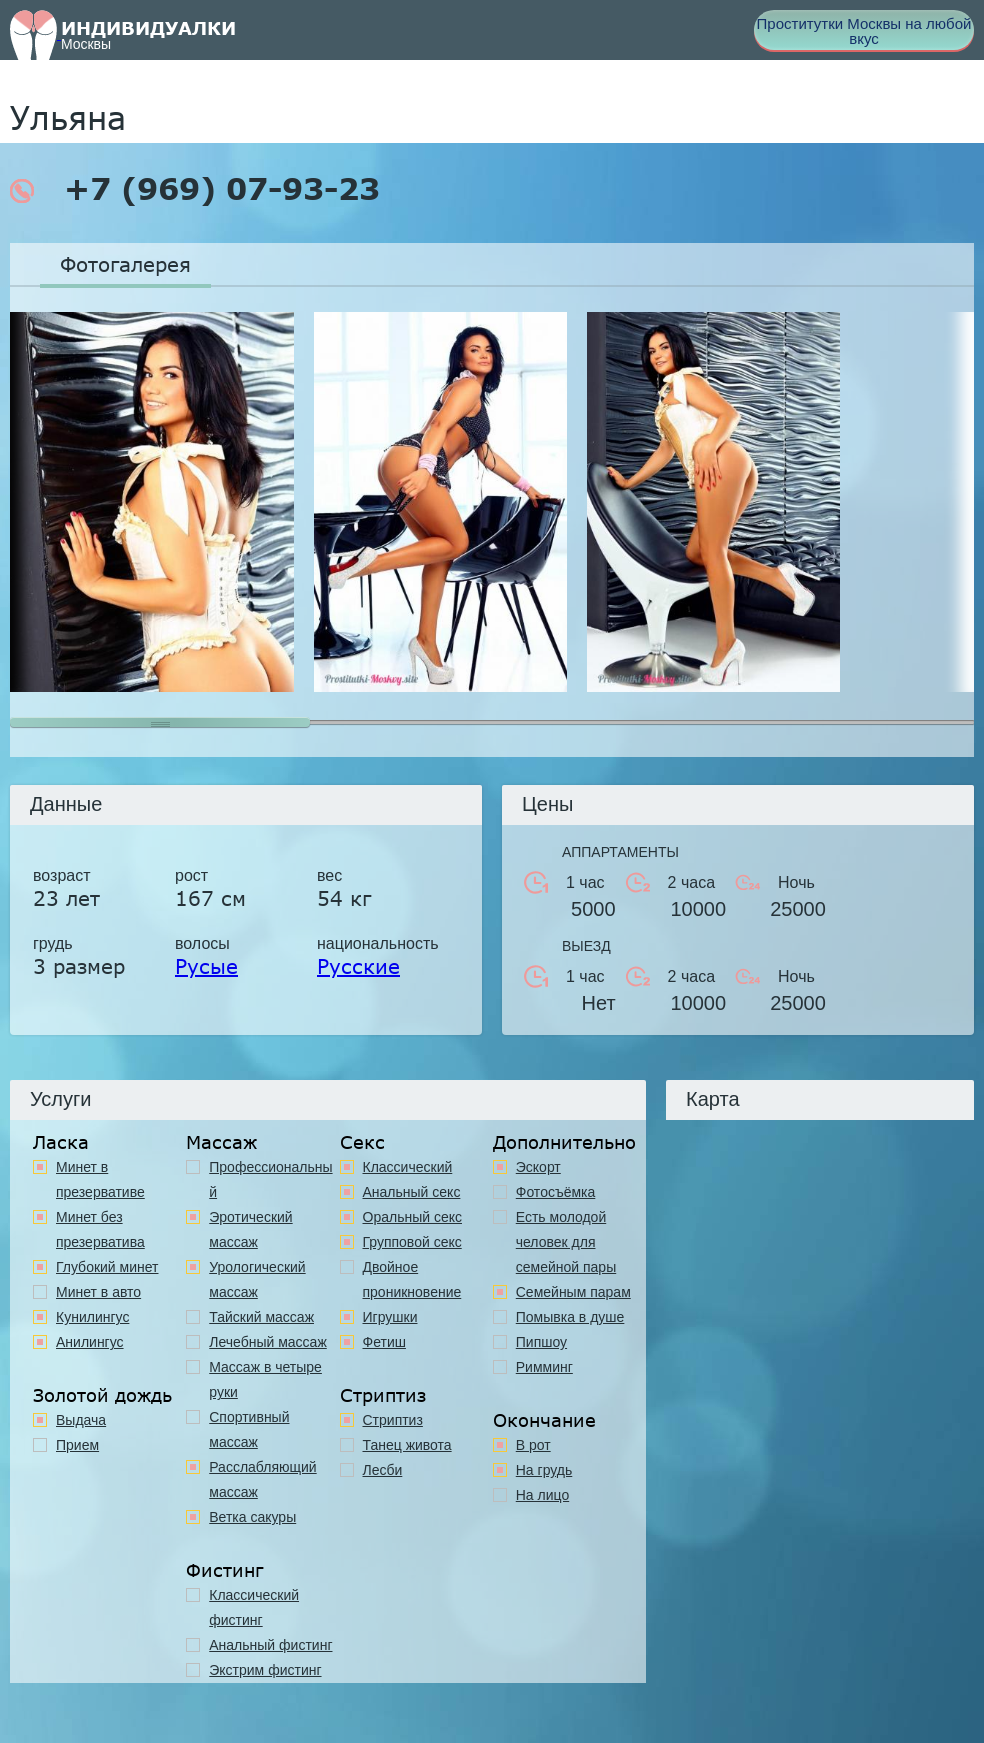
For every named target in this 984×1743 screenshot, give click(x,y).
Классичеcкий (408, 1167)
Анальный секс (412, 1192)
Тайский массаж (261, 1317)
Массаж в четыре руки (265, 1379)
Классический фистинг (254, 1607)
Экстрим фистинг (265, 1670)
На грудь (544, 1470)
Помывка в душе (570, 1317)
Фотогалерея (125, 264)
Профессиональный (270, 1179)
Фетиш (384, 1342)
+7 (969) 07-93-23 (195, 189)
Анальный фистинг (270, 1645)
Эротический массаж (250, 1229)
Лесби (383, 1470)
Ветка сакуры (252, 1517)
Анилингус (90, 1342)
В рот (533, 1445)
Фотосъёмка (556, 1192)
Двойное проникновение (412, 1279)
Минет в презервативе (100, 1179)
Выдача (81, 1420)
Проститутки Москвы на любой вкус (864, 31)
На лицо (542, 1495)
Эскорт (538, 1167)
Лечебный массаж (268, 1342)
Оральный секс (413, 1217)
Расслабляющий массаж (262, 1479)
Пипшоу (541, 1342)
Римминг (544, 1367)
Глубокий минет (107, 1267)
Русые (206, 966)
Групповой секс (412, 1242)
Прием (77, 1445)
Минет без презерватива (100, 1229)
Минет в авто (98, 1292)
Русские (358, 966)
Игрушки (390, 1317)
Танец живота (407, 1445)
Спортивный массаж (249, 1429)
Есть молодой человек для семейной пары (566, 1242)
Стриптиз (393, 1420)
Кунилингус (92, 1317)
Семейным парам (573, 1292)
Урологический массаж (257, 1279)
